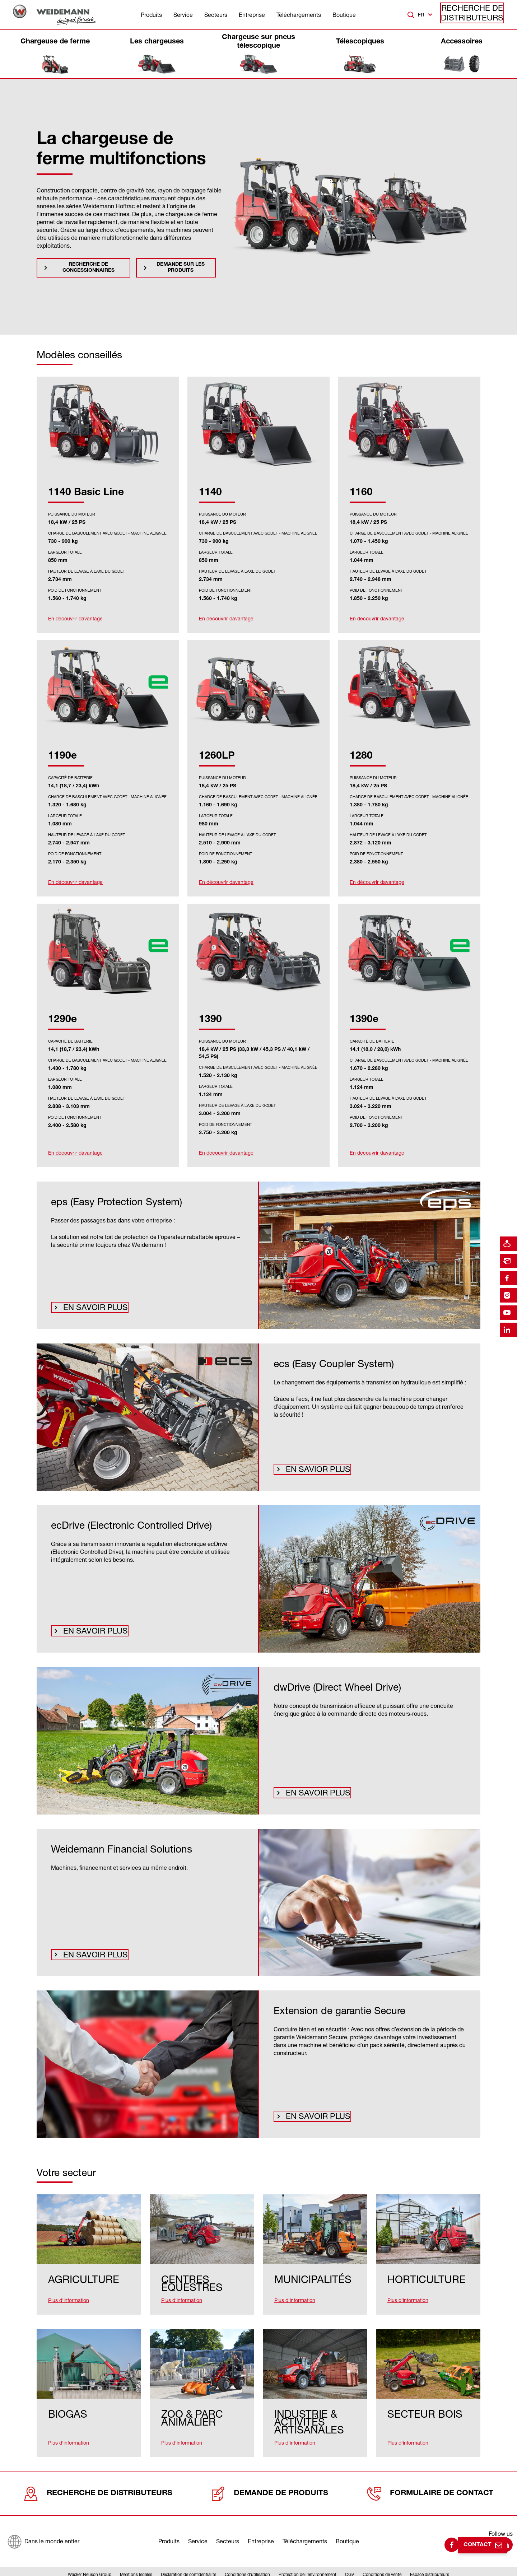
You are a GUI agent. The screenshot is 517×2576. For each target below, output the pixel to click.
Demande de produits (267, 2475)
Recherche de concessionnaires (88, 267)
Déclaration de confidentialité (188, 2555)
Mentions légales (136, 2555)
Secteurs (215, 14)
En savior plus (311, 1468)
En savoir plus (89, 1306)
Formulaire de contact (429, 2475)
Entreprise (252, 14)
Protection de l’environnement (307, 2555)
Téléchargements (298, 14)
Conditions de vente (382, 2555)
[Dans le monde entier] (43, 2521)
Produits (151, 14)
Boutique (344, 14)
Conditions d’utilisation (247, 2555)
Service (183, 14)
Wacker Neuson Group (89, 2555)
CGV (349, 2555)
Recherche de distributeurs (478, 14)
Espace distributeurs (429, 2555)
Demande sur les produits (181, 267)
